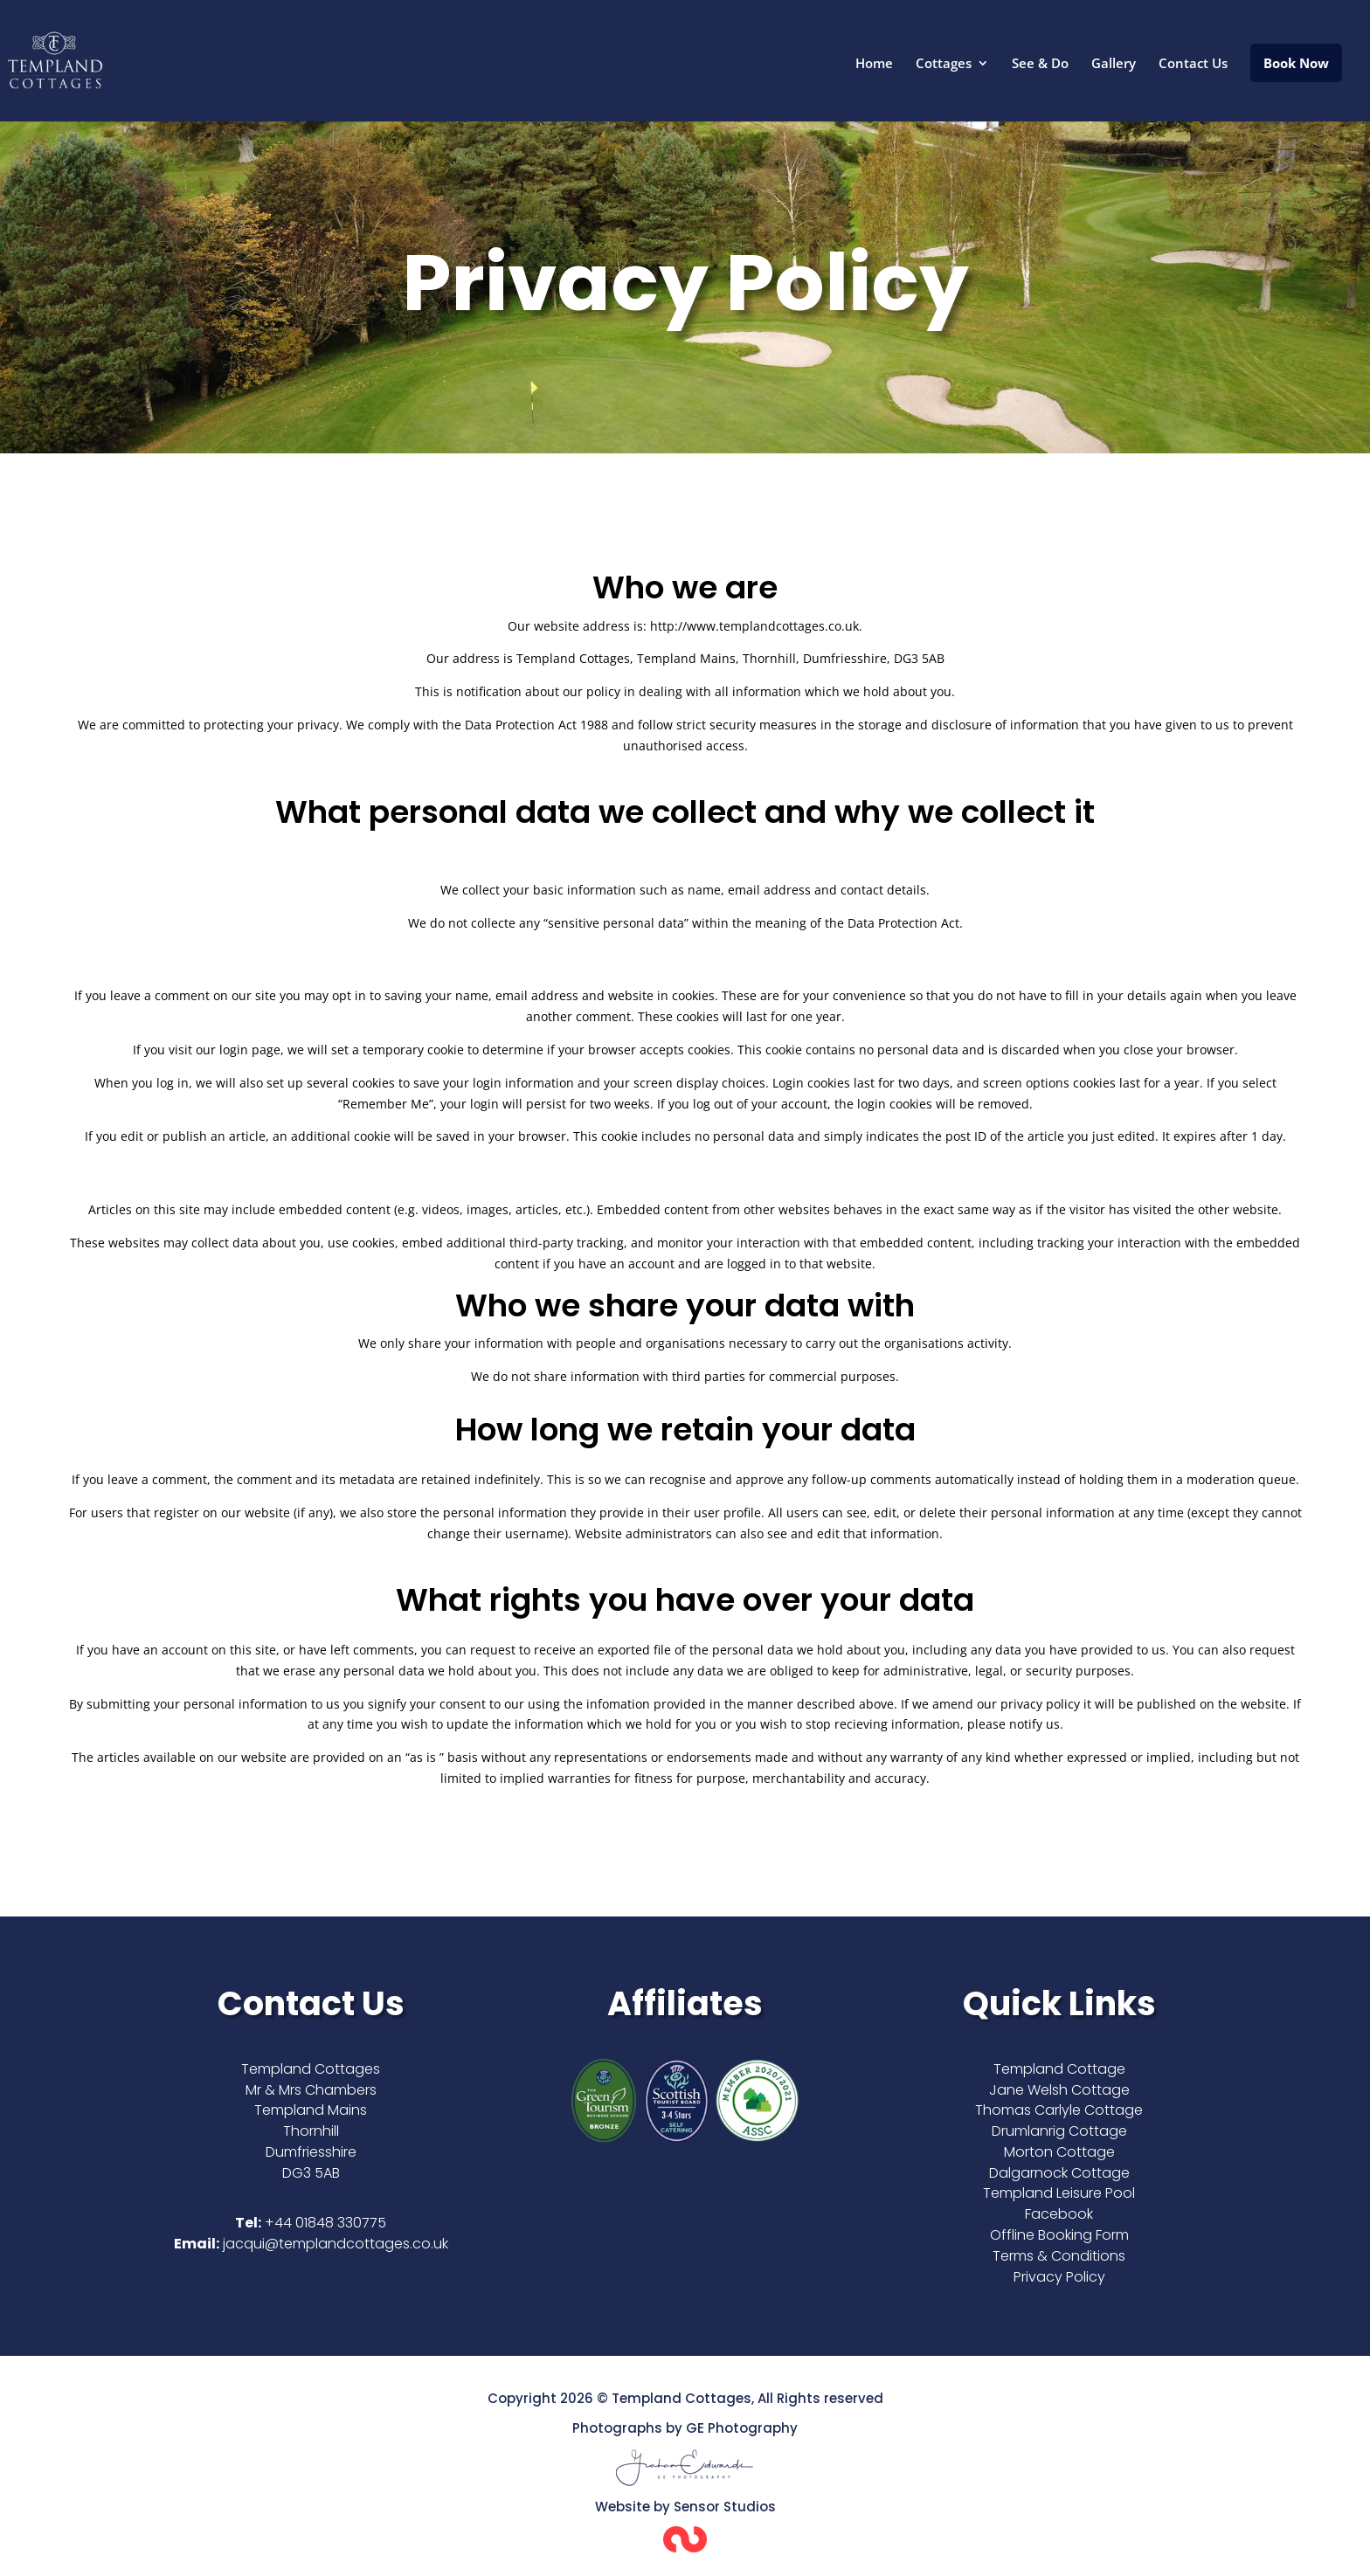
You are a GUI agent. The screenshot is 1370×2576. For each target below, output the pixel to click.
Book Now (1296, 63)
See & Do (1040, 64)
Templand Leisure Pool (1059, 2193)
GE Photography (742, 2428)
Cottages (944, 64)
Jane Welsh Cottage (1059, 2090)
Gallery (1113, 64)
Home (874, 64)
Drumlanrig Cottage (1059, 2131)
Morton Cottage (1059, 2152)
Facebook (1059, 2214)
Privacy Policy (1059, 2277)
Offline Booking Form (1059, 2235)
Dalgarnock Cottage (1059, 2173)
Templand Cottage (1059, 2069)
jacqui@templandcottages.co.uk (335, 2244)
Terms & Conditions (1059, 2256)
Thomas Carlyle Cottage (1059, 2110)
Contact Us (1193, 64)
